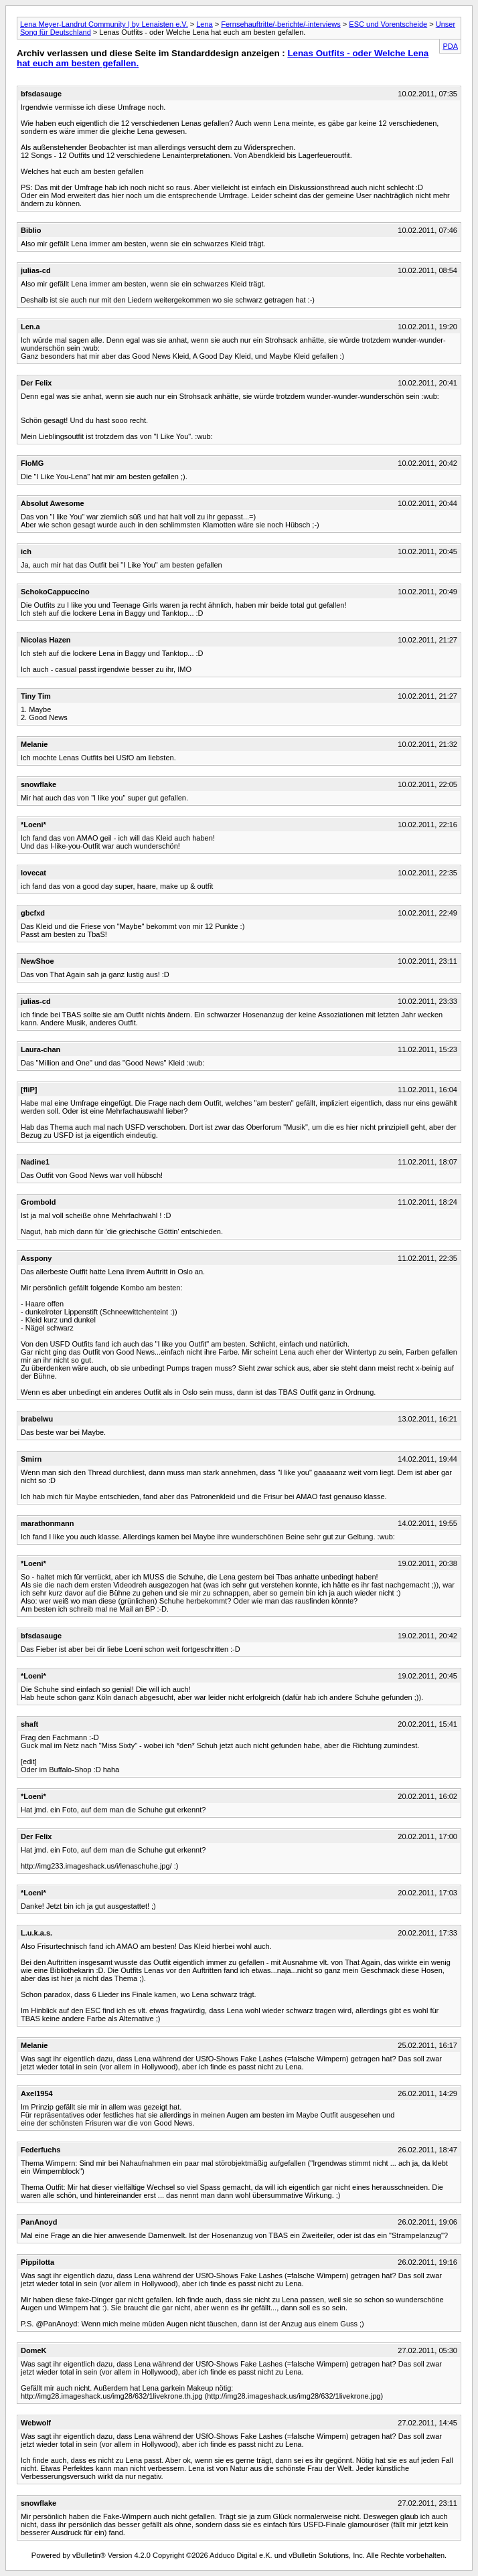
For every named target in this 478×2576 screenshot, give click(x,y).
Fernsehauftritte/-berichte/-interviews (281, 24)
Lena (204, 24)
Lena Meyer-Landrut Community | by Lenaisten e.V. (104, 24)
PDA (450, 46)
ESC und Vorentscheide (388, 24)
